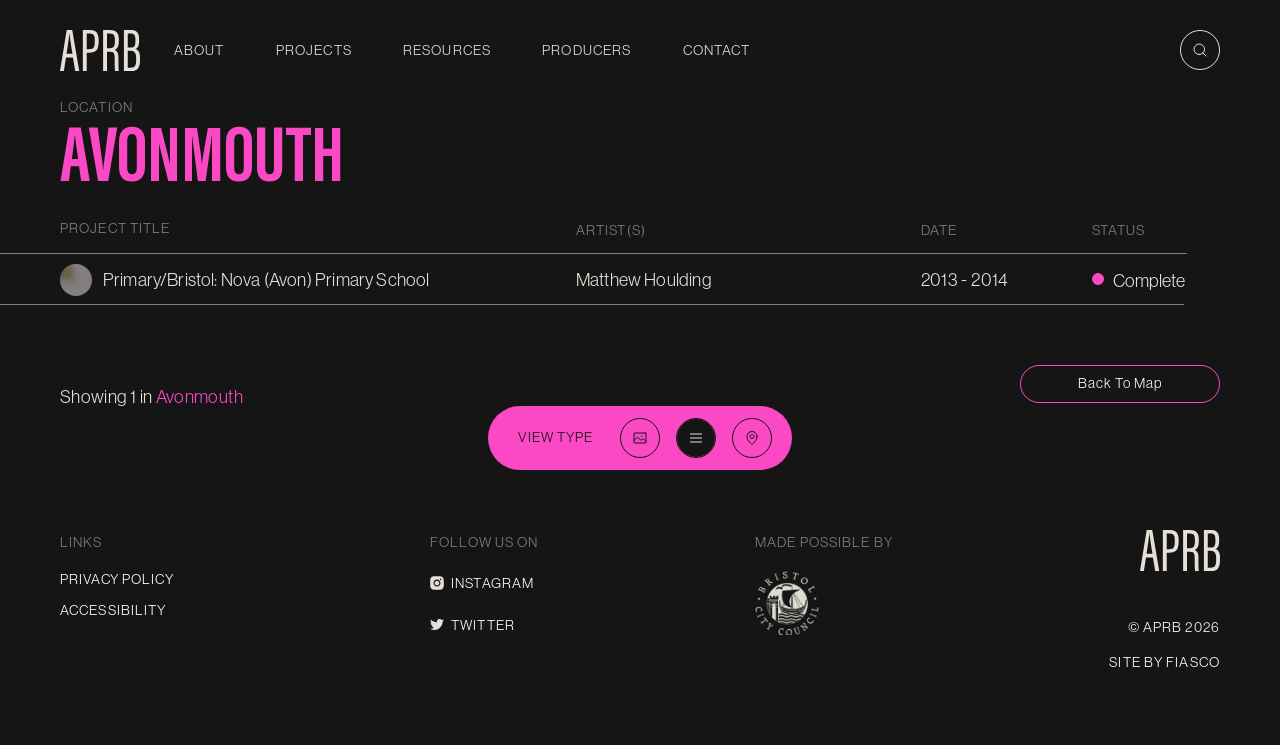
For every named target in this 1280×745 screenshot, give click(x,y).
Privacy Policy (117, 579)
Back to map (1120, 383)
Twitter (472, 625)
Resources (447, 50)
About (199, 50)
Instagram (482, 583)
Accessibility (113, 610)
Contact (717, 50)
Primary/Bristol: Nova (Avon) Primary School (266, 279)
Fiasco (1193, 662)
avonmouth (199, 396)
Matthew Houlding (643, 279)
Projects (314, 50)
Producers (586, 50)
